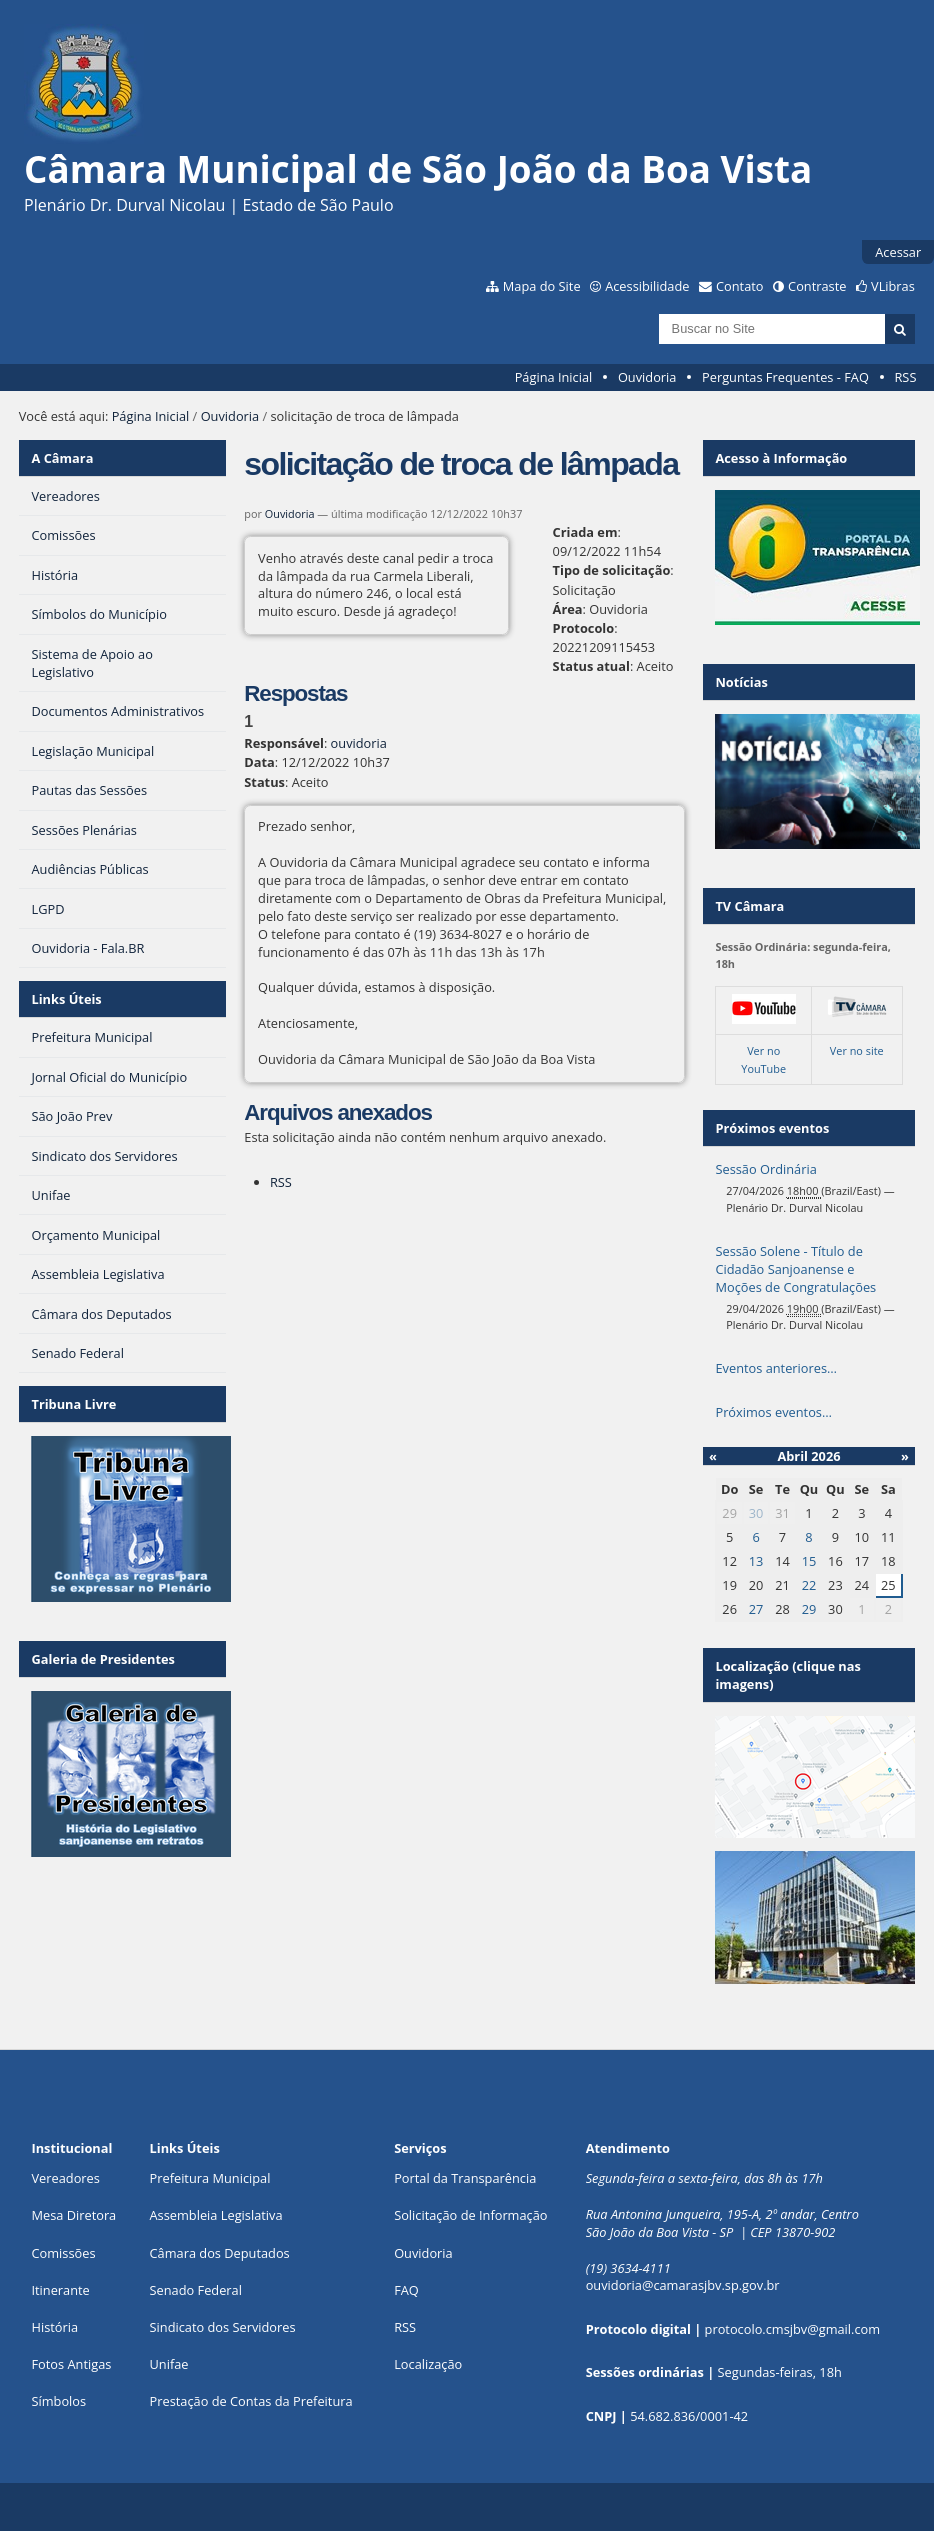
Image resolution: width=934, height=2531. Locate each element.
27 (756, 1609)
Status (264, 782)
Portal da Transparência (465, 2178)
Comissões (63, 2253)
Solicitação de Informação (470, 2215)
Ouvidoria (647, 377)
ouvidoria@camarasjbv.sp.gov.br (683, 2285)
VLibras (893, 286)
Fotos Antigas (71, 2364)
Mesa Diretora (73, 2215)
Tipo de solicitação (612, 570)
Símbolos (58, 2401)
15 (809, 1561)
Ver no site (857, 1050)
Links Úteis (66, 999)
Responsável (284, 743)
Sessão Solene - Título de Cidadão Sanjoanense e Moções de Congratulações (795, 1269)
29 (809, 1609)
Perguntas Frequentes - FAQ (785, 377)
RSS (905, 377)
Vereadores (65, 2178)
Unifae (169, 2364)
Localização (428, 2364)
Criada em (585, 532)
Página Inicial (554, 377)
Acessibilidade (647, 286)
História (54, 2327)
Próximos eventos (772, 1128)
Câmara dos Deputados (220, 2253)
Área (568, 609)
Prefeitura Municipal (210, 2178)
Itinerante (60, 2290)
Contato (740, 286)
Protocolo (584, 628)
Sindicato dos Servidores (223, 2327)
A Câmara (62, 458)
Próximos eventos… (773, 1412)
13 (756, 1561)
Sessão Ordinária (765, 1169)
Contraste (817, 286)
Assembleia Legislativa (216, 2215)
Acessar (898, 252)
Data (259, 762)
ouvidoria (359, 743)
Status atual (591, 666)
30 (756, 1513)
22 (809, 1585)
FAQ (406, 2290)
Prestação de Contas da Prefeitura (251, 2401)
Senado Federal (196, 2290)
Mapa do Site (542, 286)
